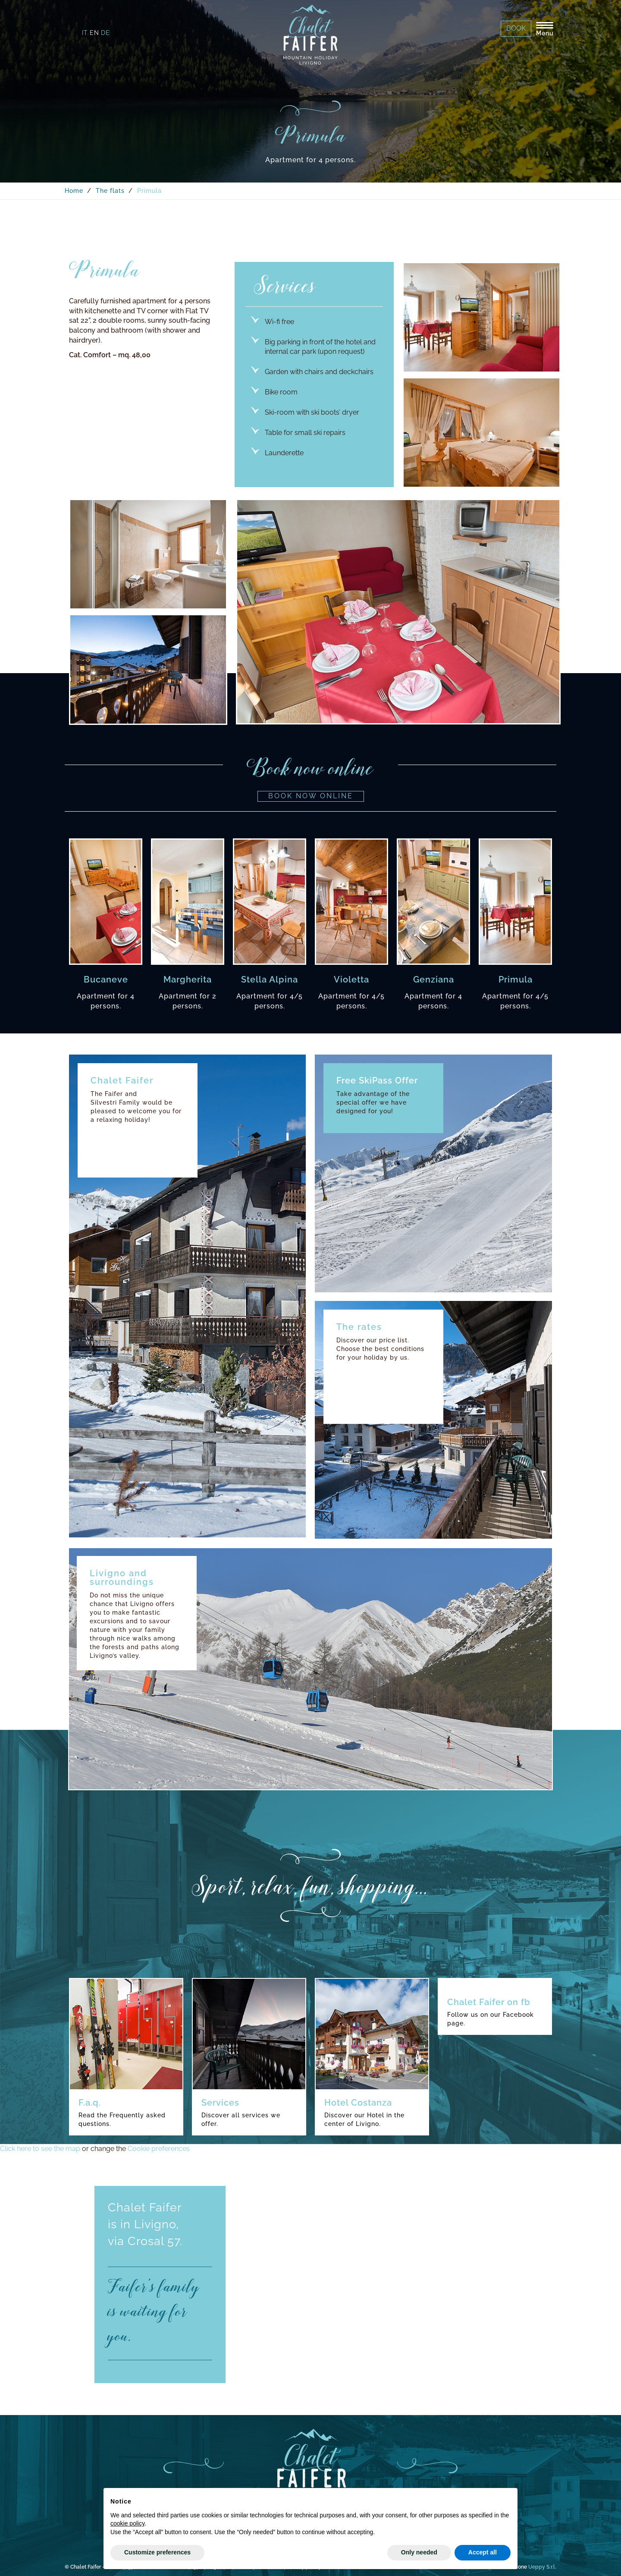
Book (516, 28)
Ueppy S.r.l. (542, 2567)
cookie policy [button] (127, 2523)
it (85, 32)
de (105, 32)
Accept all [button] (482, 2552)
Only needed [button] (419, 2552)
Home (74, 190)
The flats (110, 190)
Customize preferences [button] (157, 2552)
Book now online (310, 796)
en (94, 32)
